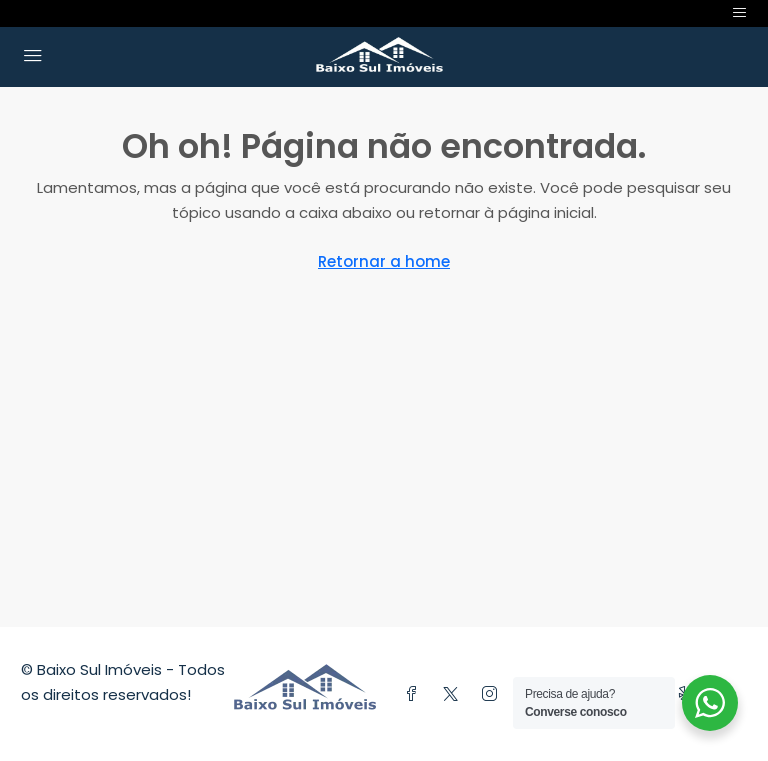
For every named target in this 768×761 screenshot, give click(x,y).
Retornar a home (384, 261)
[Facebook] (415, 694)
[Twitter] (454, 694)
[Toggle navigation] (739, 13)
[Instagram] (493, 694)
